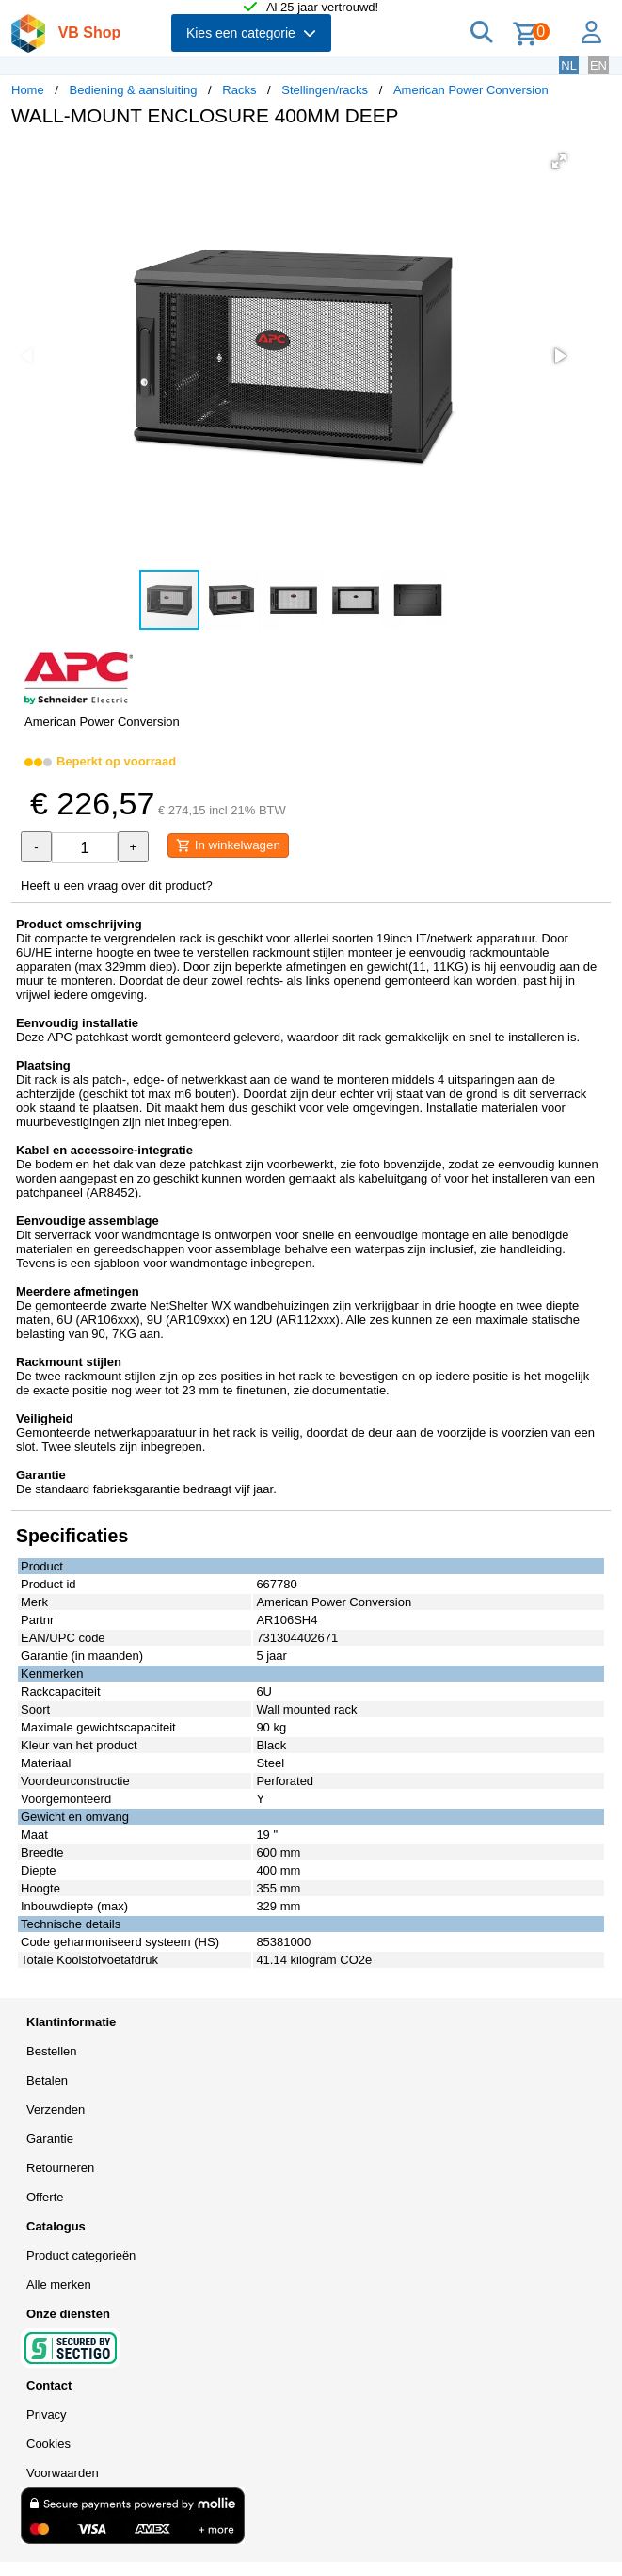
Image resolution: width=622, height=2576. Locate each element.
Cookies (48, 2444)
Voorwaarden (62, 2473)
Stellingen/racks (324, 90)
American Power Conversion (471, 90)
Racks (239, 90)
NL (569, 65)
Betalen (47, 2080)
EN (598, 65)
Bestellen (51, 2051)
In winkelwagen (228, 845)
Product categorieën (81, 2255)
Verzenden (55, 2109)
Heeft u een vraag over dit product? (117, 885)
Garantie (49, 2139)
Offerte (45, 2197)
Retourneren (60, 2168)
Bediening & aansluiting (134, 90)
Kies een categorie (251, 32)
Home (27, 90)
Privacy (46, 2414)
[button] (559, 161)
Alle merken (58, 2285)
